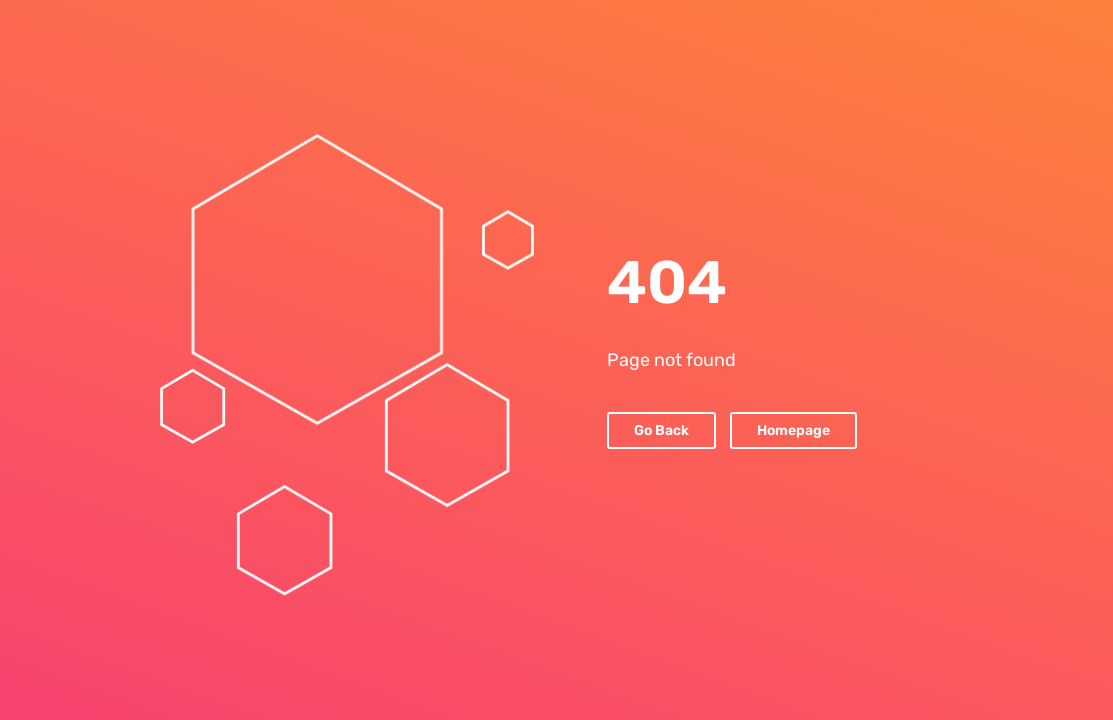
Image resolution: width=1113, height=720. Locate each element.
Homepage (793, 430)
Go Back (661, 430)
